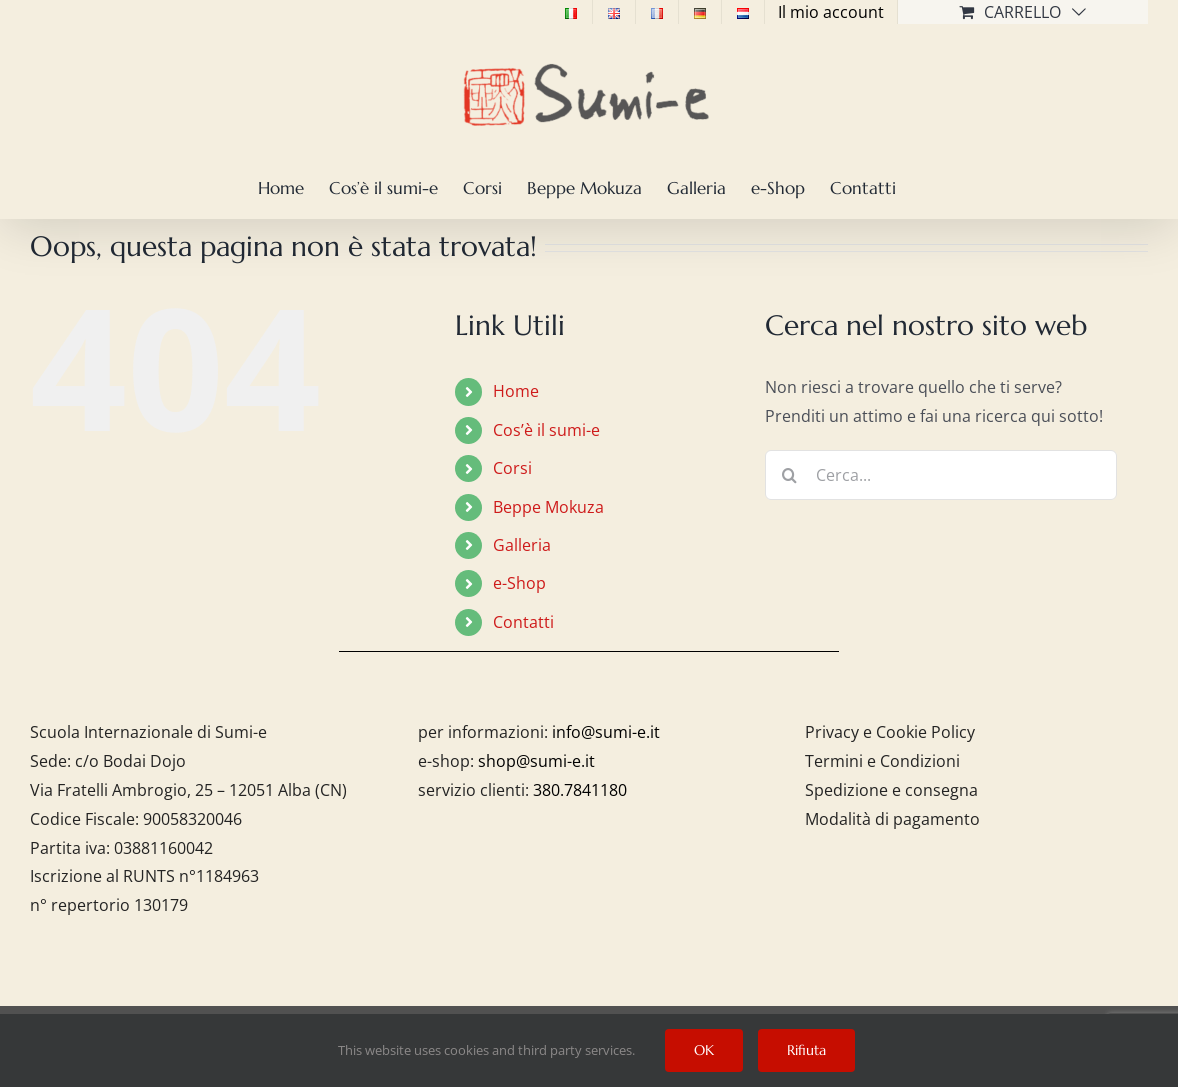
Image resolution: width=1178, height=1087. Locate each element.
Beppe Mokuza (548, 507)
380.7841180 (580, 790)
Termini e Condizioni (882, 761)
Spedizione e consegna (891, 790)
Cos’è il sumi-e (546, 430)
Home (516, 391)
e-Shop (519, 583)
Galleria (522, 545)
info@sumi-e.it (606, 732)
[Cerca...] (941, 475)
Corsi (512, 468)
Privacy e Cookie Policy (890, 732)
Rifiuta (806, 1050)
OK (704, 1050)
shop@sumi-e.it (536, 761)
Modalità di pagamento (892, 819)
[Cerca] (790, 475)
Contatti (523, 622)
